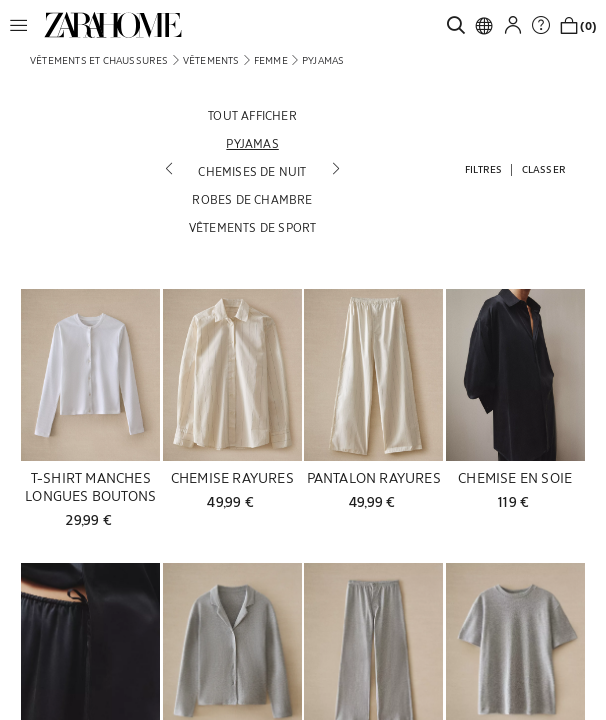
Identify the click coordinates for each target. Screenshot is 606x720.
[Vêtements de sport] (253, 227)
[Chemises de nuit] (253, 171)
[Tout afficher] (253, 115)
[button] (24, 25)
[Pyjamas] (253, 143)
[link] (113, 25)
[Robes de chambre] (253, 199)
